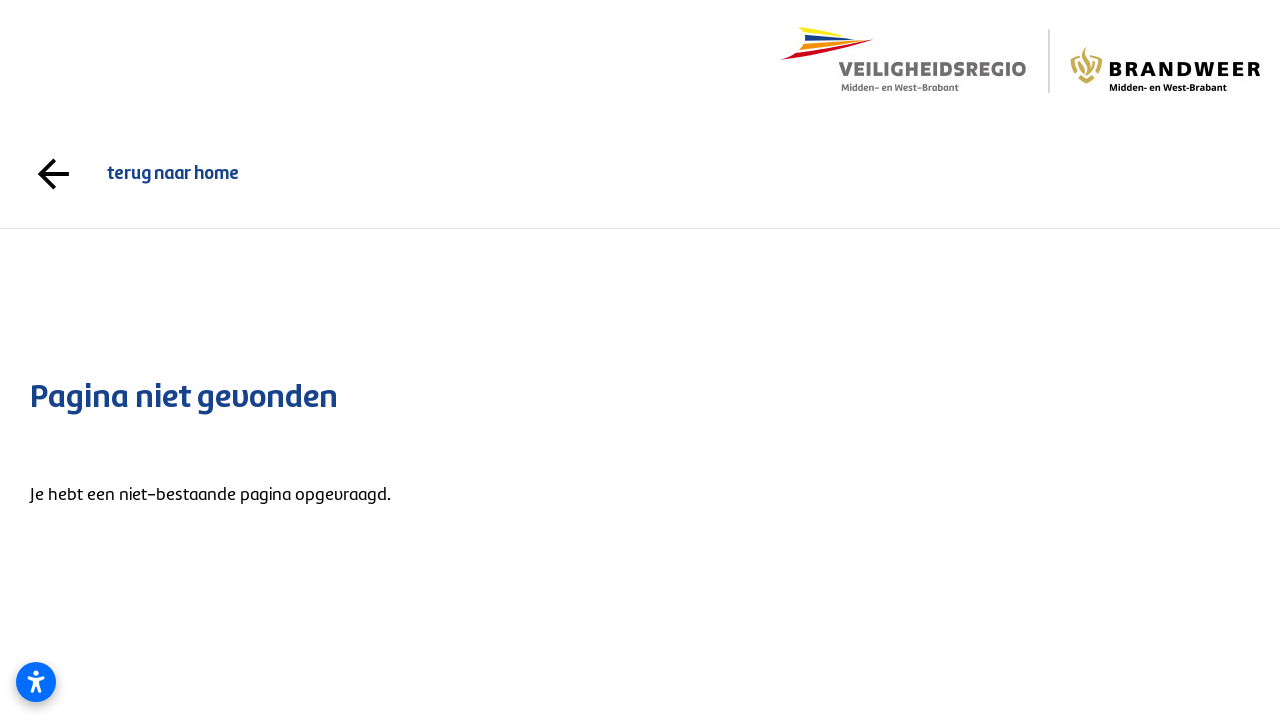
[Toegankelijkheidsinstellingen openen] (36, 682)
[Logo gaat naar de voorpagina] (1020, 60)
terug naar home (640, 174)
